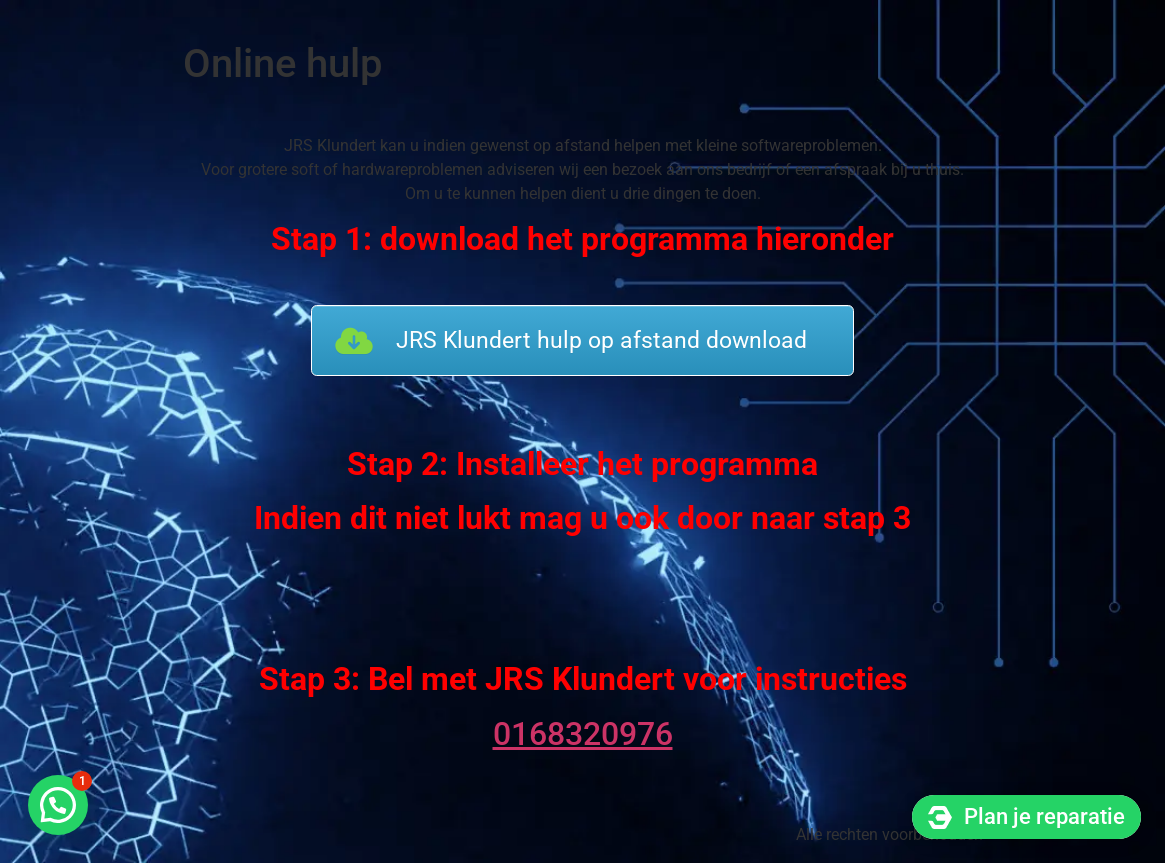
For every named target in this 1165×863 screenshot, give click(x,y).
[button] (58, 805)
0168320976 (583, 734)
